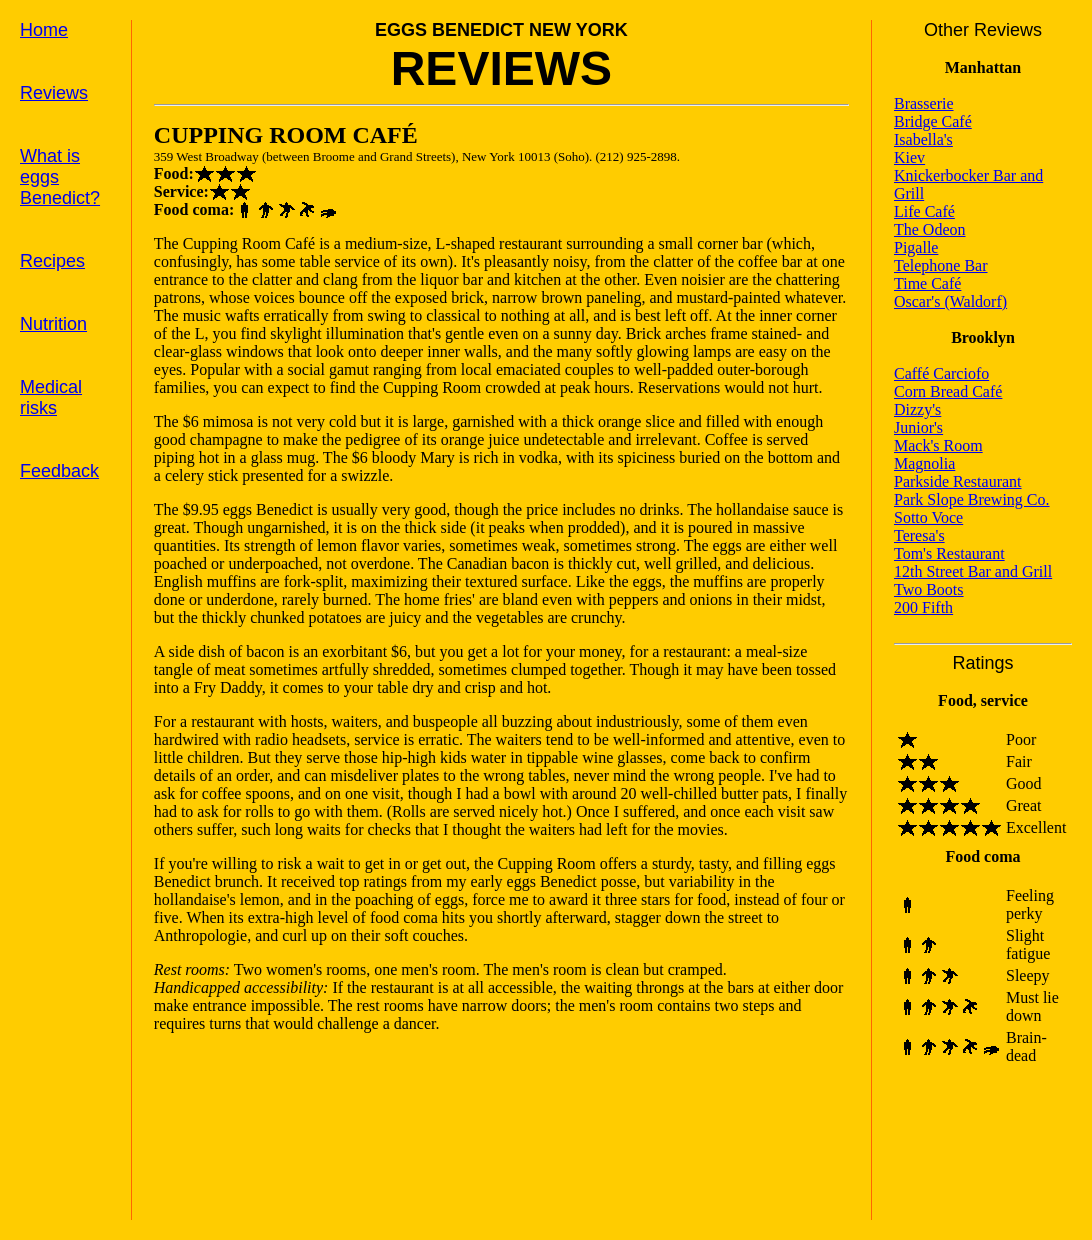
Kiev (909, 157)
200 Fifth (923, 607)
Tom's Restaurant (949, 553)
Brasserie (924, 103)
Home (44, 30)
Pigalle (916, 247)
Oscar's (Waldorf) (950, 301)
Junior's (918, 427)
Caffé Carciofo (941, 373)
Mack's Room (938, 445)
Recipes (52, 261)
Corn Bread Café (948, 391)
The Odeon (930, 229)
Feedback (59, 471)
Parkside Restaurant (958, 481)
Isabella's (923, 139)
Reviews (54, 93)
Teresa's (919, 535)
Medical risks (51, 397)
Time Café (927, 283)
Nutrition (53, 324)
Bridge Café (933, 121)
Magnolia (924, 463)
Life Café (924, 211)
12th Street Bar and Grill (973, 571)
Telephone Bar (941, 265)
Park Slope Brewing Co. (972, 499)
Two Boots (929, 589)
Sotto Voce (928, 517)
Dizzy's (917, 409)
